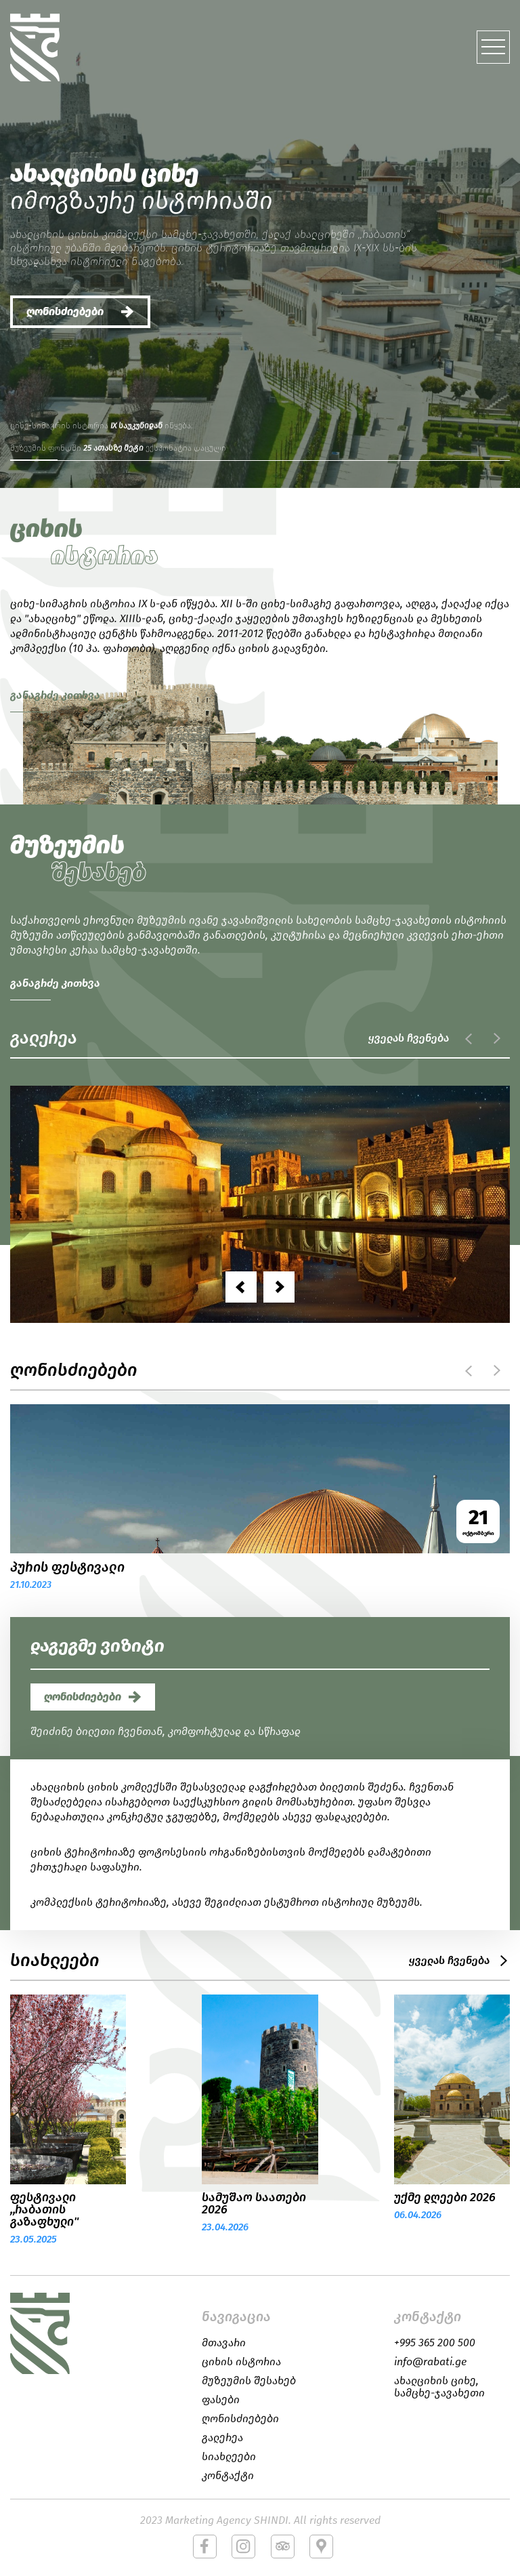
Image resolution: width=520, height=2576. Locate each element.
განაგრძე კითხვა (55, 695)
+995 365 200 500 (434, 2343)
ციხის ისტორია (241, 2362)
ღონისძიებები (65, 311)
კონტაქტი (228, 2476)
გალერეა (222, 2438)
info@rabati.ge (430, 2362)
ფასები (221, 2400)
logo (50, 2333)
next (496, 1038)
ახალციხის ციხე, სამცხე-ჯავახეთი (439, 2387)
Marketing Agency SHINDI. (228, 2520)
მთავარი (224, 2343)
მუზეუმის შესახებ (249, 2381)
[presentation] (241, 1287)
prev (469, 1038)
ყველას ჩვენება (408, 1037)
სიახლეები (229, 2457)
